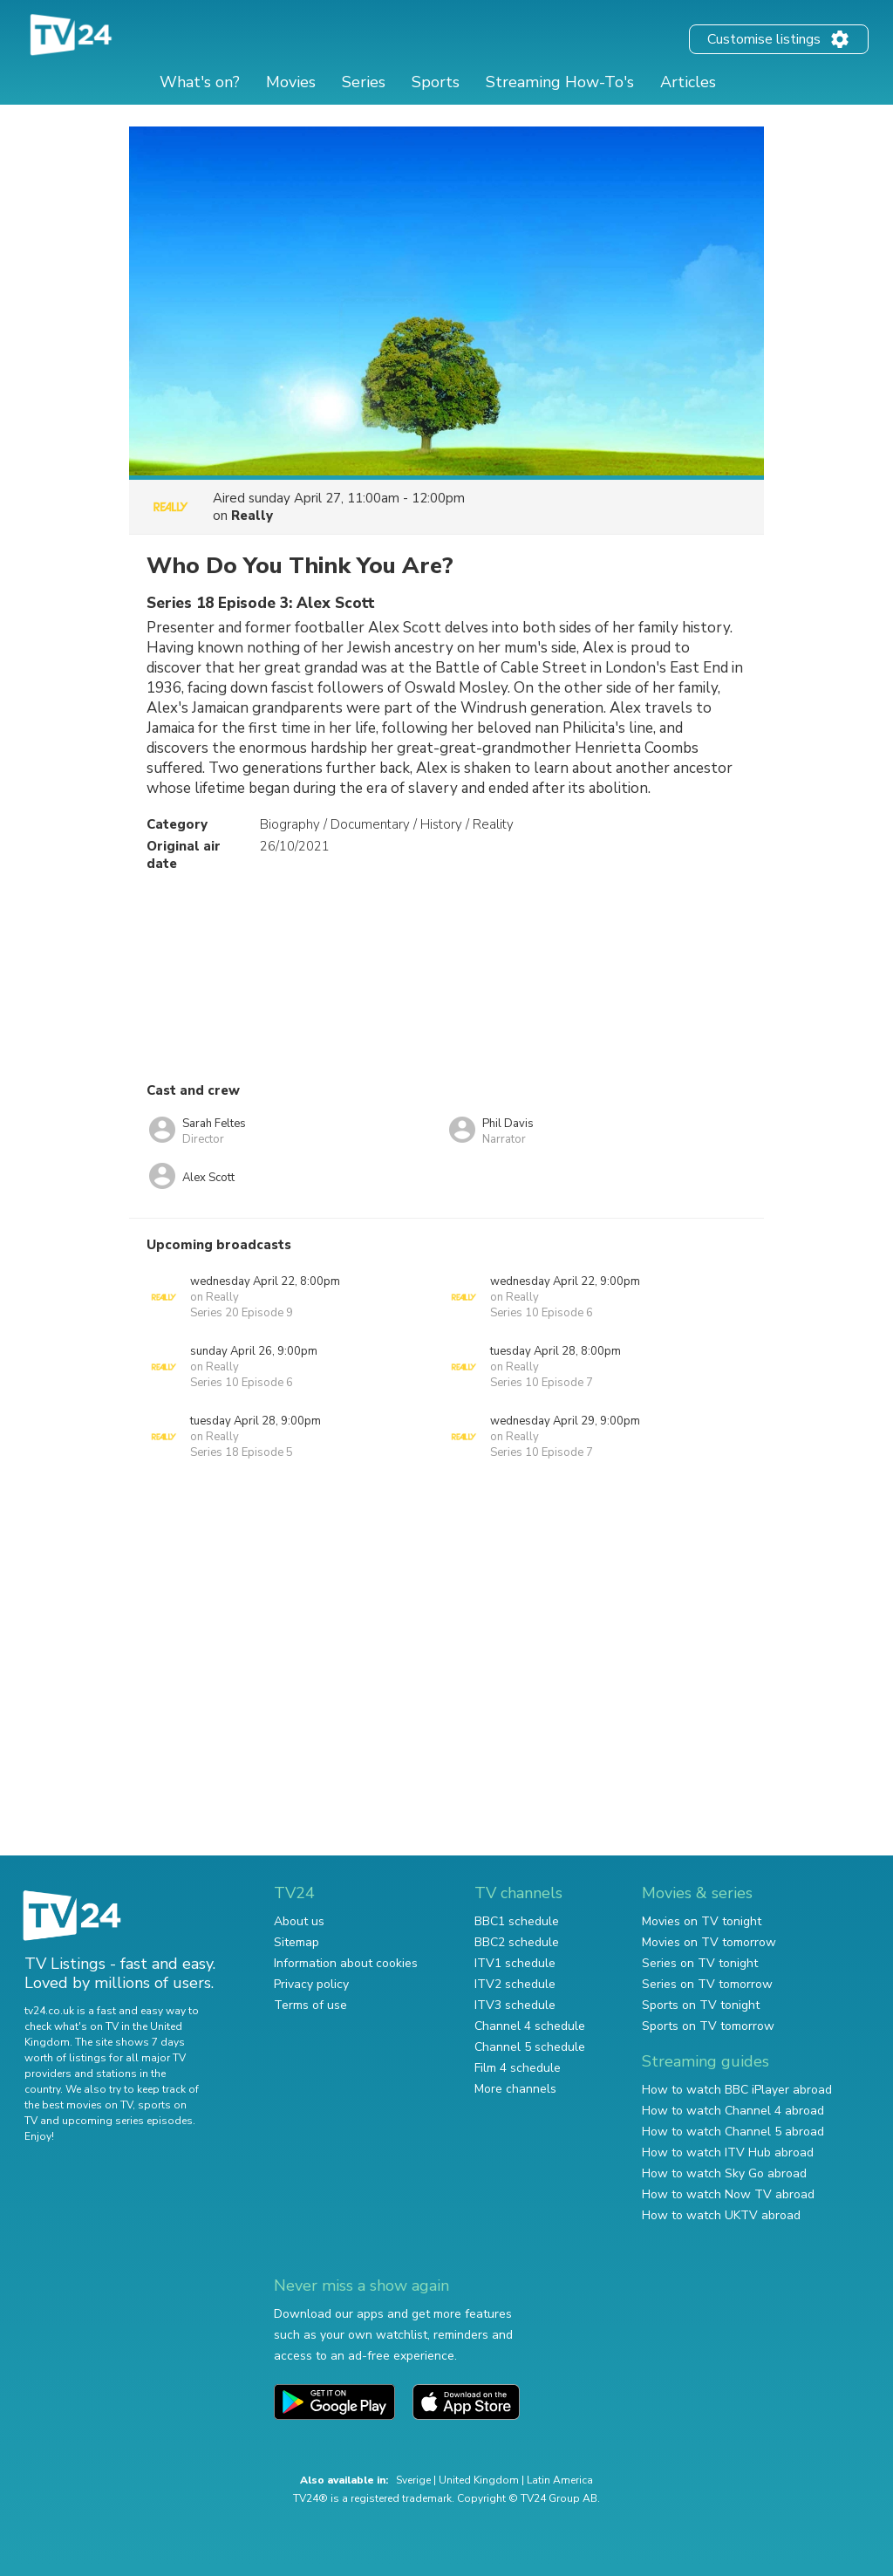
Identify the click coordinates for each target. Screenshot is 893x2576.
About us (299, 1921)
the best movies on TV (78, 2105)
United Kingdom (479, 2480)
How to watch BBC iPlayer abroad (737, 2089)
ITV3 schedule (515, 2005)
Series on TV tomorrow (707, 1984)
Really (252, 515)
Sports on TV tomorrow (708, 2026)
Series (363, 82)
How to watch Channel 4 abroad (733, 2110)
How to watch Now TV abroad (728, 2194)
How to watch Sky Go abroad (724, 2173)
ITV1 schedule (515, 1963)
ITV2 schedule (515, 1984)
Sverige (413, 2480)
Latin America (560, 2480)
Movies (291, 82)
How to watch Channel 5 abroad (733, 2131)
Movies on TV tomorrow (709, 1942)
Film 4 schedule (517, 2068)
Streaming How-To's (560, 82)
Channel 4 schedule (529, 2026)
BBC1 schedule (516, 1921)
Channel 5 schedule (529, 2047)
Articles (688, 82)
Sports (436, 82)
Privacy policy (311, 1984)
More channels (515, 2089)
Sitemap (296, 1942)
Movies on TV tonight (701, 1921)
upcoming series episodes (127, 2121)
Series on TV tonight (700, 1963)
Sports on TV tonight (701, 2005)
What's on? (200, 82)
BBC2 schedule (516, 1942)
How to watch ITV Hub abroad (728, 2152)
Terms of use (310, 2005)
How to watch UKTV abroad (721, 2215)
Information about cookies (346, 1963)
